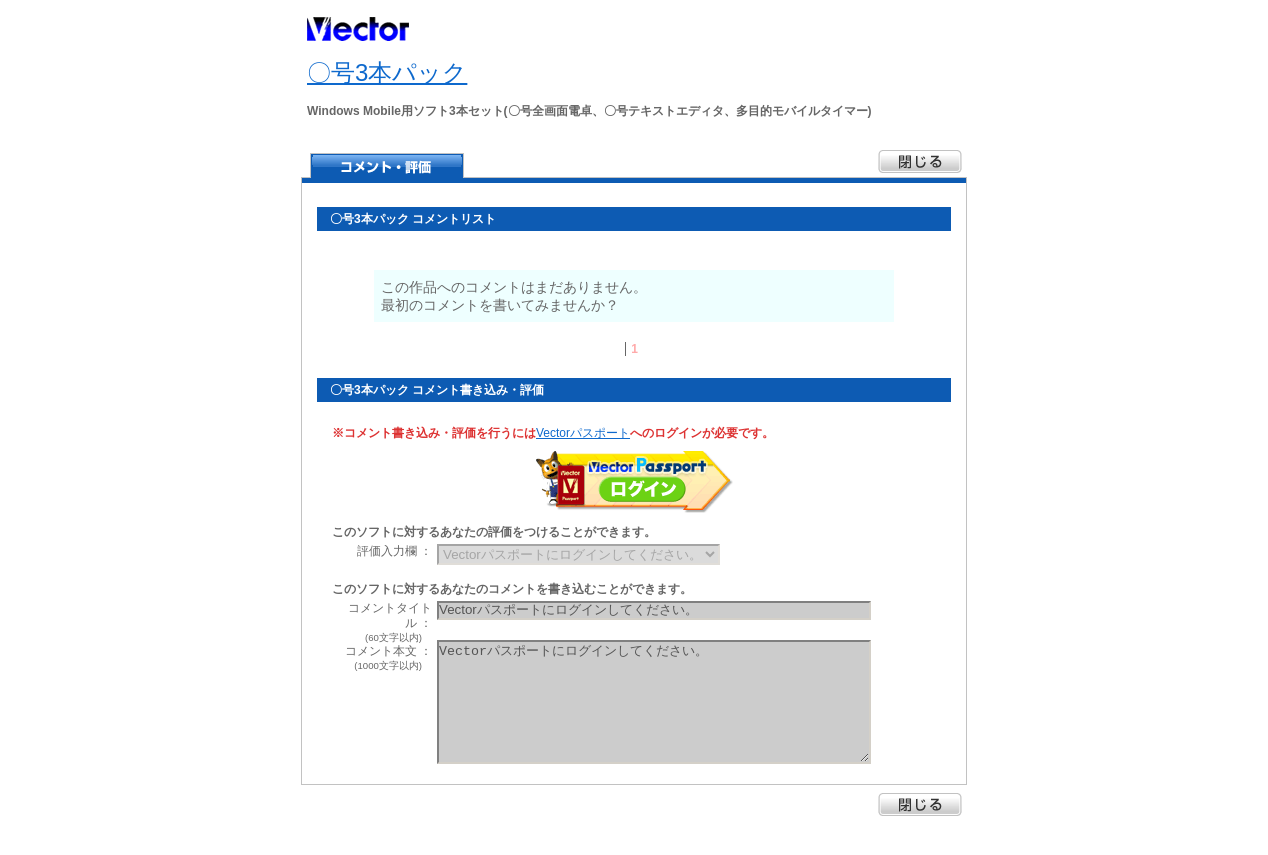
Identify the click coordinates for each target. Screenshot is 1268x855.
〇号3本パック (387, 72)
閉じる (920, 804)
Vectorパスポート (583, 433)
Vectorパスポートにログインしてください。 (654, 702)
